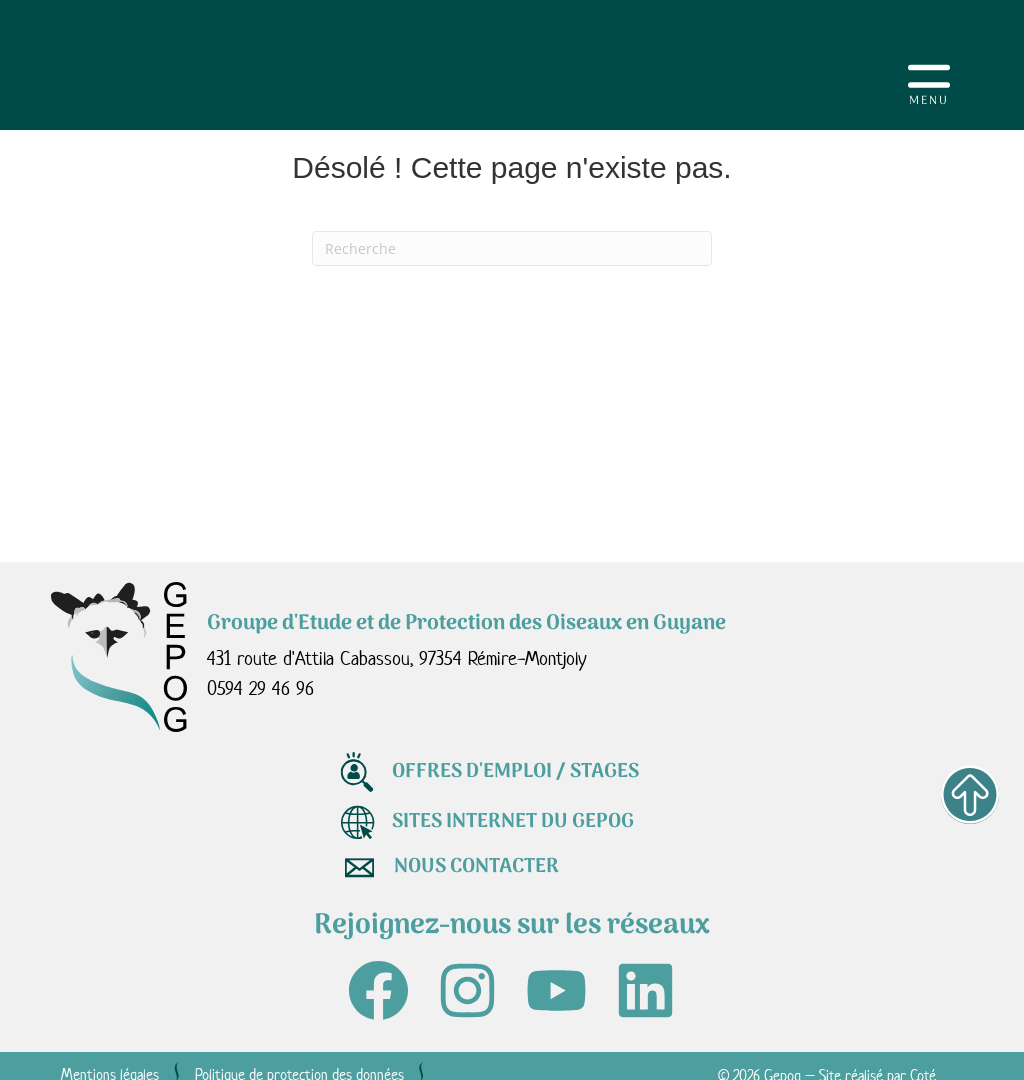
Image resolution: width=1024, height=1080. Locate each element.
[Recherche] (512, 248)
